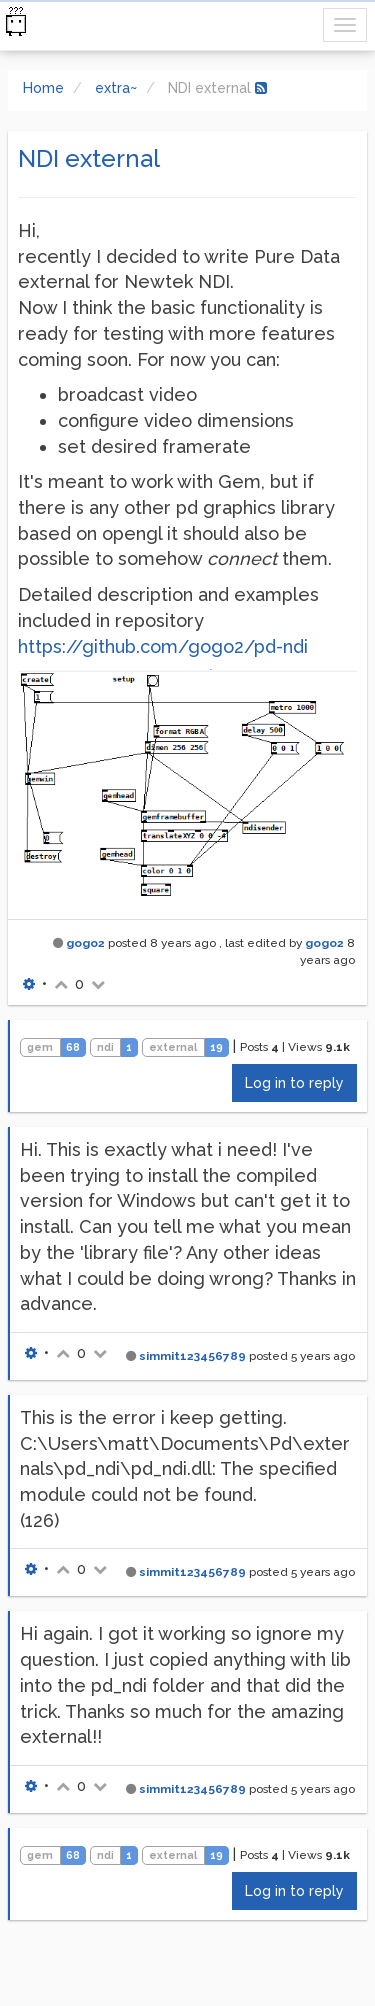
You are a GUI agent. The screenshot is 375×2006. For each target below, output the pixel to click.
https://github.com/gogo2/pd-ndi (163, 646)
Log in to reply (294, 1083)
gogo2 (85, 943)
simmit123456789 (192, 1356)
